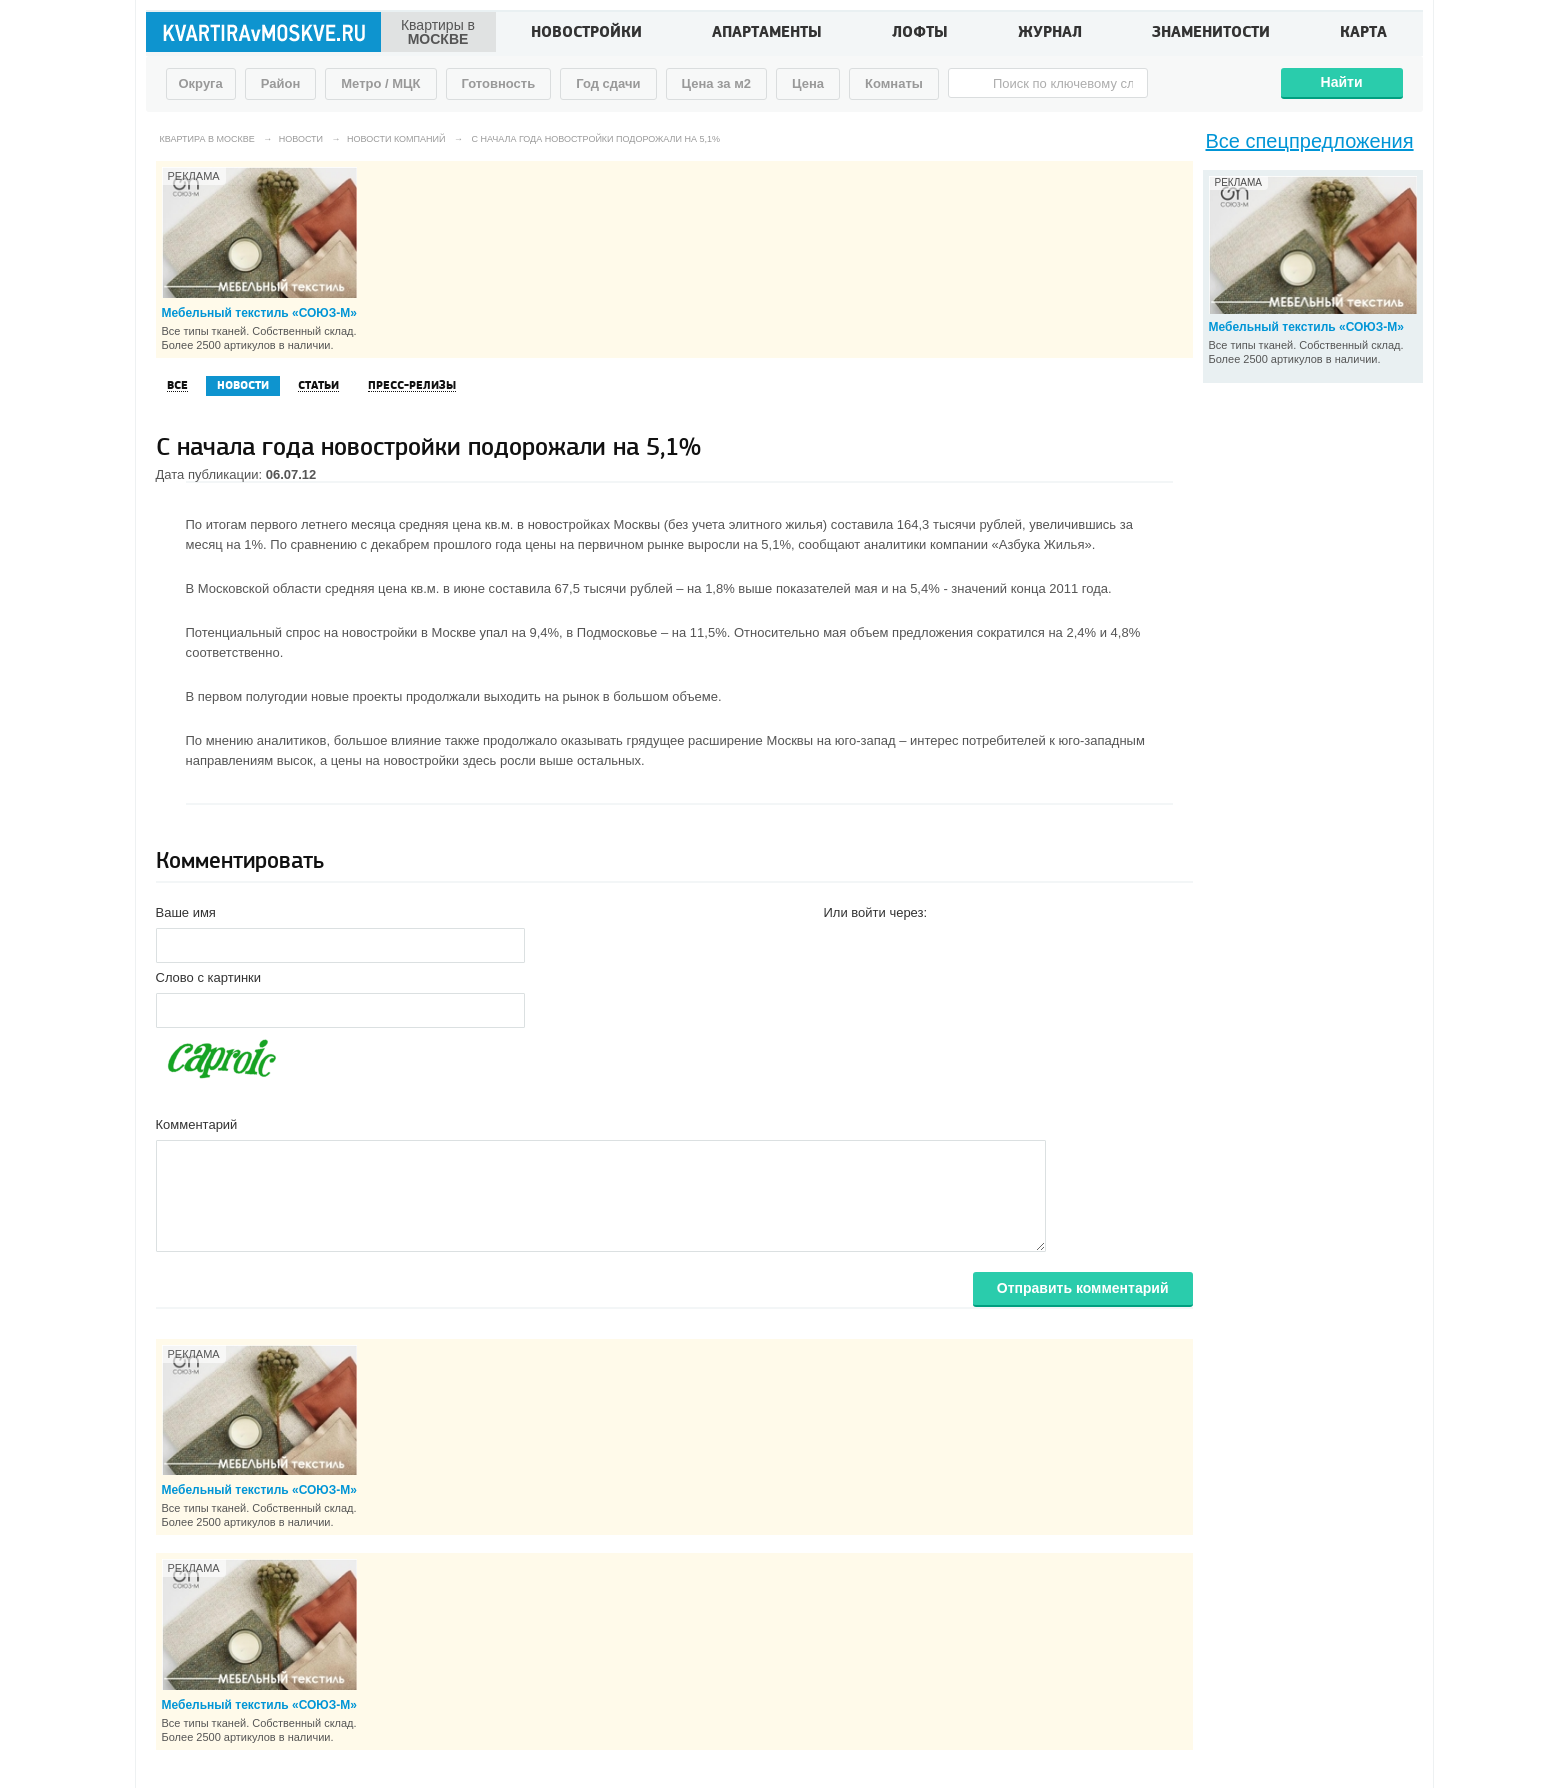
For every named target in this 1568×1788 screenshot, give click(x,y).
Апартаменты (767, 34)
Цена (808, 83)
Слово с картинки (209, 977)
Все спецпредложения (1310, 141)
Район (281, 83)
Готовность (499, 83)
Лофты (920, 34)
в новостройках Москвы (588, 524)
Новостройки (586, 34)
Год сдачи (608, 83)
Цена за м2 (717, 83)
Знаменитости (1211, 34)
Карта (1363, 34)
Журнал (1050, 34)
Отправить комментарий (1083, 1288)
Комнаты (894, 83)
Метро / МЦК (380, 83)
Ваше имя (186, 912)
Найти (1342, 82)
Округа (201, 83)
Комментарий (197, 1124)
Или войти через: (876, 912)
